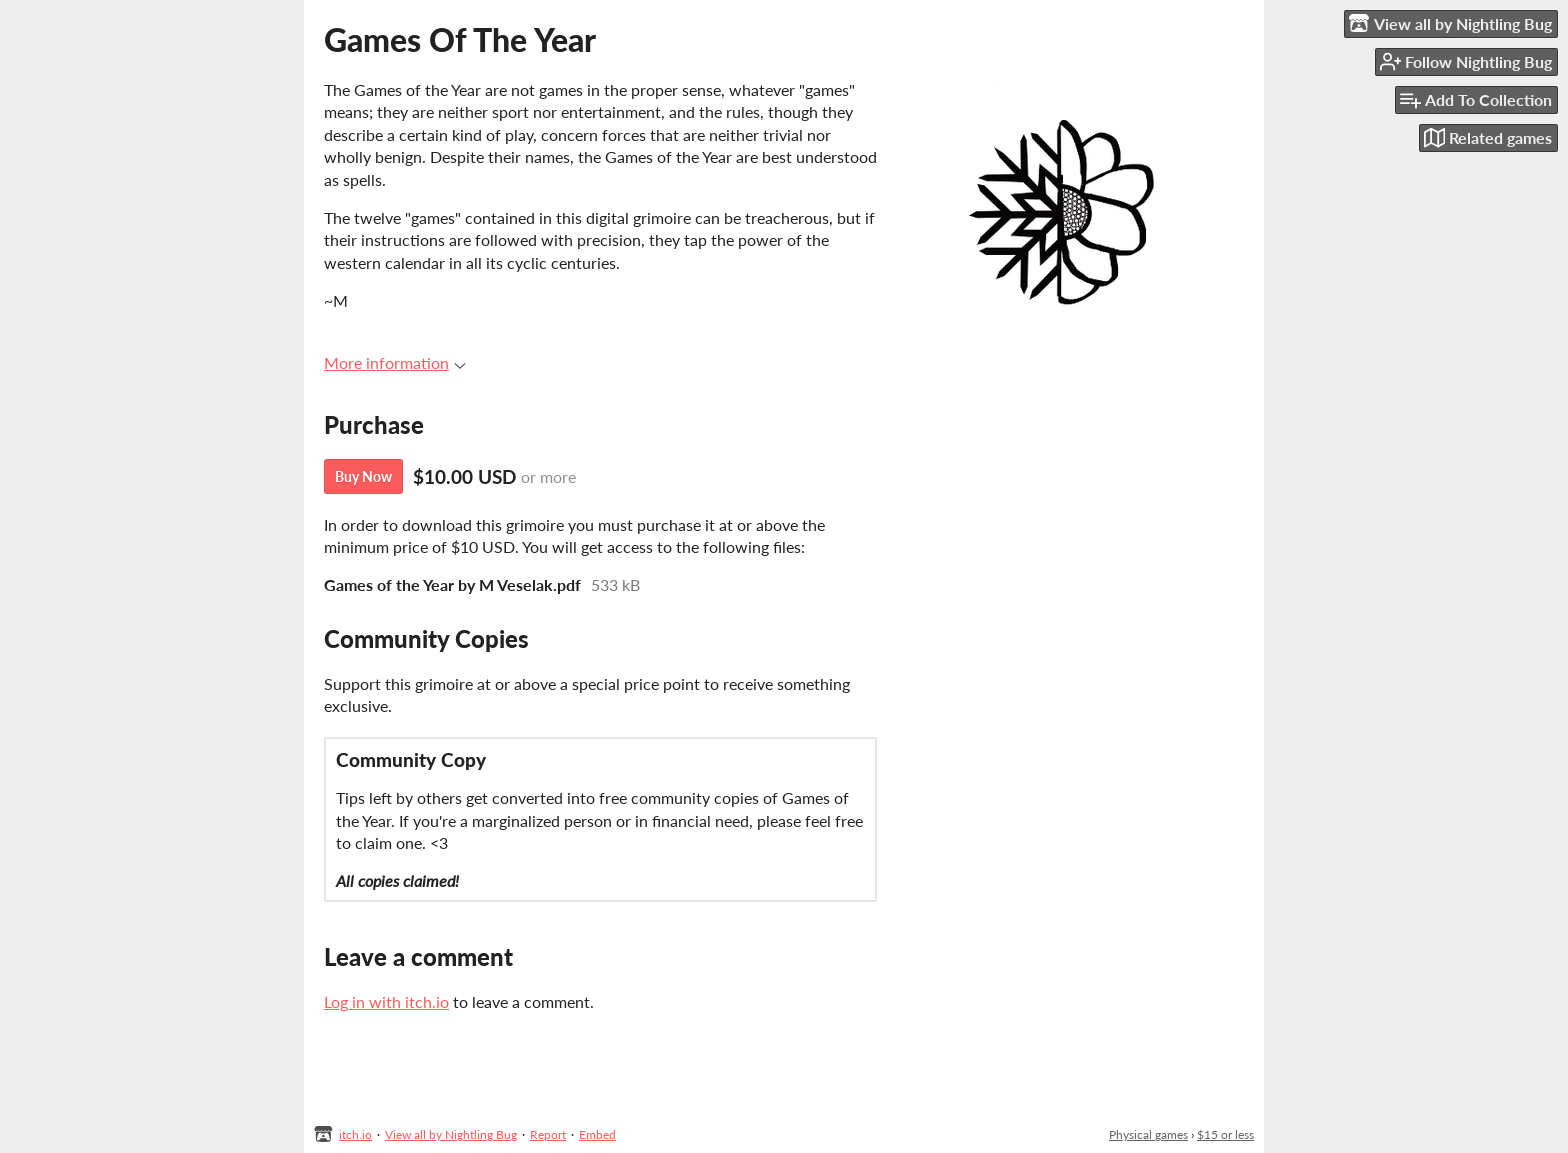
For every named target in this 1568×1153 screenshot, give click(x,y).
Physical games (1148, 1134)
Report (548, 1134)
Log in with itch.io (386, 1001)
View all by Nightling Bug (451, 1134)
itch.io (355, 1134)
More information (395, 362)
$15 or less (1225, 1134)
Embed (597, 1134)
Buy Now (363, 476)
